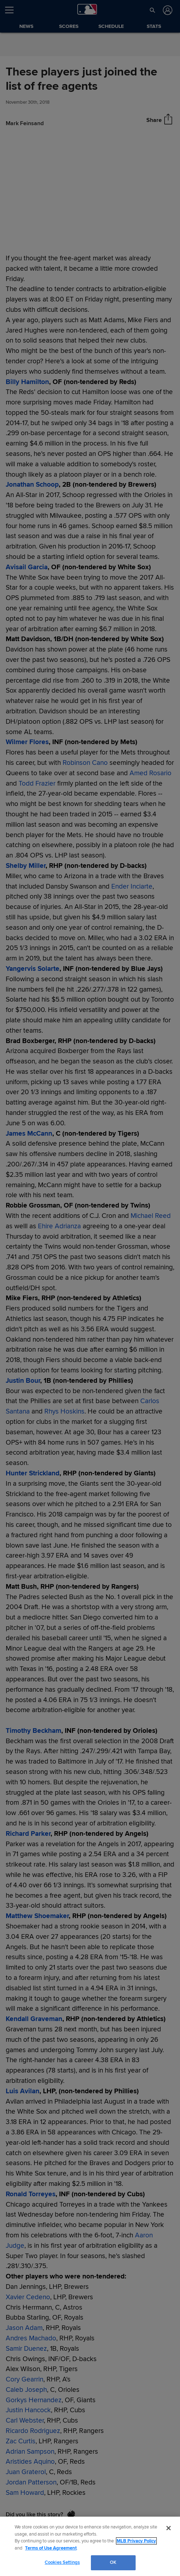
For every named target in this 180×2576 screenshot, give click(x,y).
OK (113, 2562)
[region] (90, 2546)
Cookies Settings (62, 2562)
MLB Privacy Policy (136, 2541)
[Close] (168, 2528)
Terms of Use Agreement (51, 2548)
